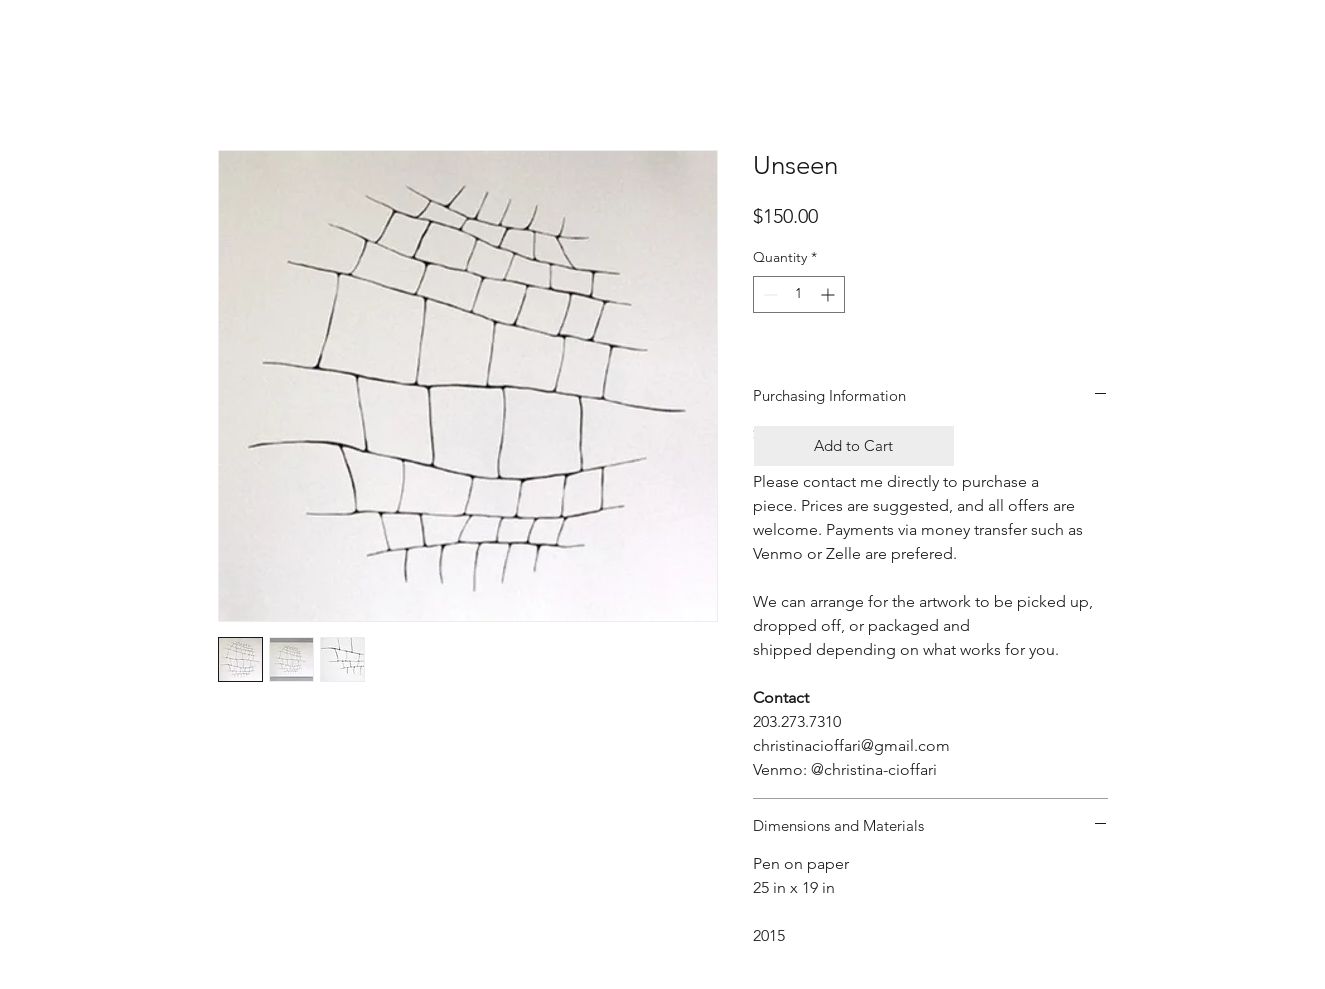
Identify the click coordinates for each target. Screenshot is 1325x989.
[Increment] (829, 294)
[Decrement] (768, 294)
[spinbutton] (799, 294)
